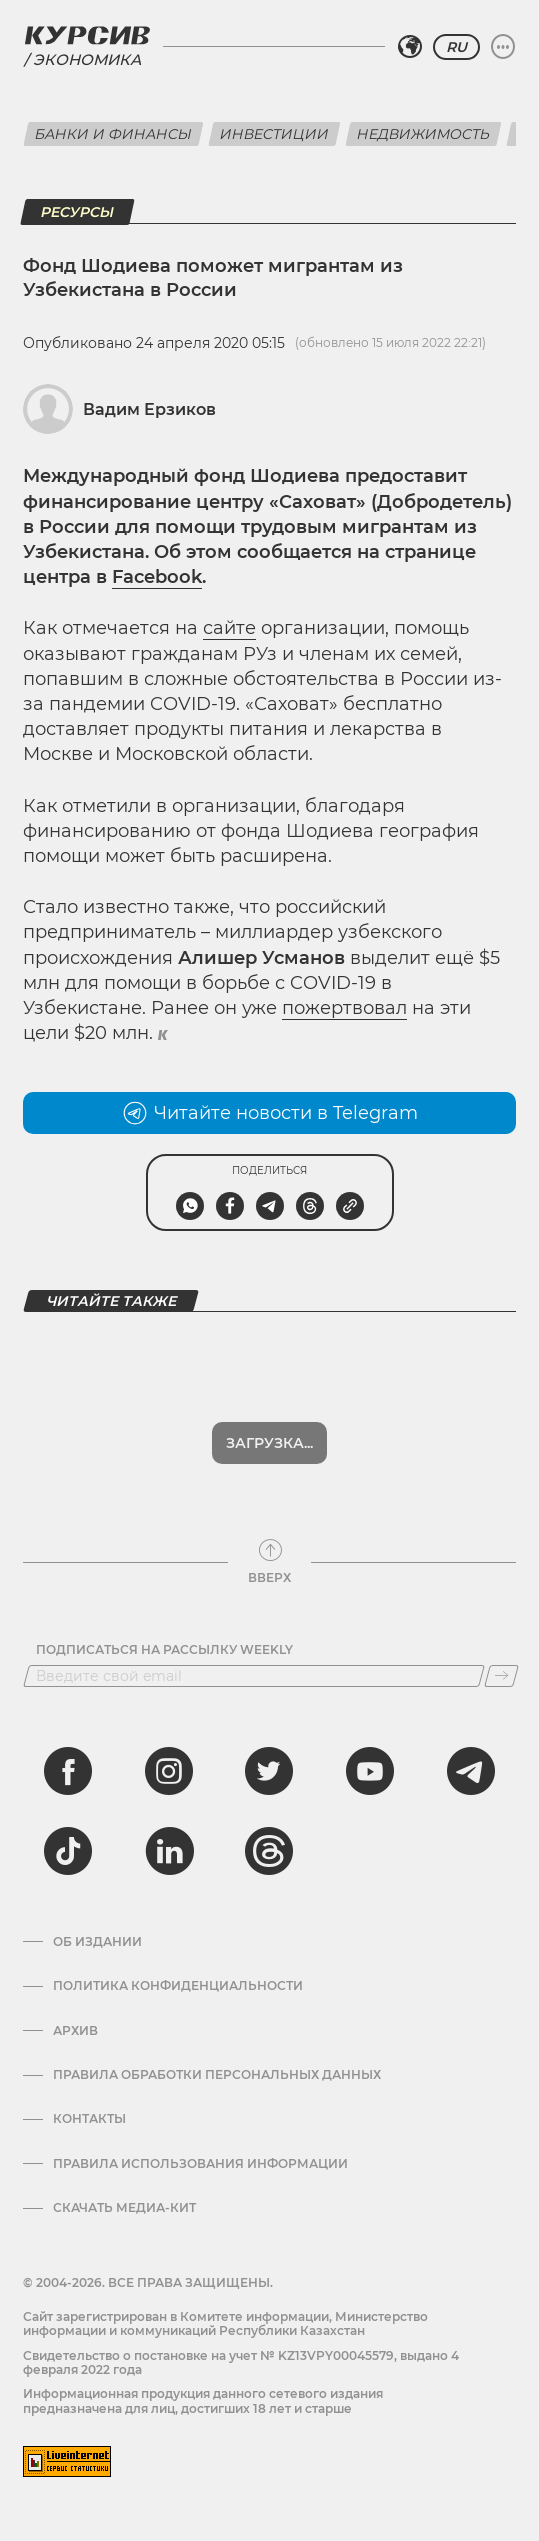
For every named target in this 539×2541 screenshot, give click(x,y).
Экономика (87, 59)
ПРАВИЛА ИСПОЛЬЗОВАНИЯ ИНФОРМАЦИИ (200, 2164)
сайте (229, 628)
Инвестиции (274, 134)
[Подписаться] (501, 1676)
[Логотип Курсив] (87, 35)
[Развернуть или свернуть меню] (503, 47)
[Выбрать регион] (410, 47)
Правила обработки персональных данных (217, 2075)
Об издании (97, 1942)
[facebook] (68, 1771)
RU (456, 47)
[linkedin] (169, 1851)
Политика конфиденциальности (178, 1986)
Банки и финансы (113, 134)
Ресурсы (77, 212)
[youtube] (370, 1771)
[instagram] (169, 1771)
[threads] (269, 1851)
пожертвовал (344, 1008)
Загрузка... (269, 1443)
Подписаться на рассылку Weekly (164, 1650)
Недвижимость (423, 134)
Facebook (157, 577)
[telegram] (471, 1771)
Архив (75, 2031)
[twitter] (269, 1771)
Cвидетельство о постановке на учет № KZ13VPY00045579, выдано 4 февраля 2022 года (241, 2362)
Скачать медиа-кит (124, 2208)
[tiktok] (68, 1851)
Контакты (89, 2119)
